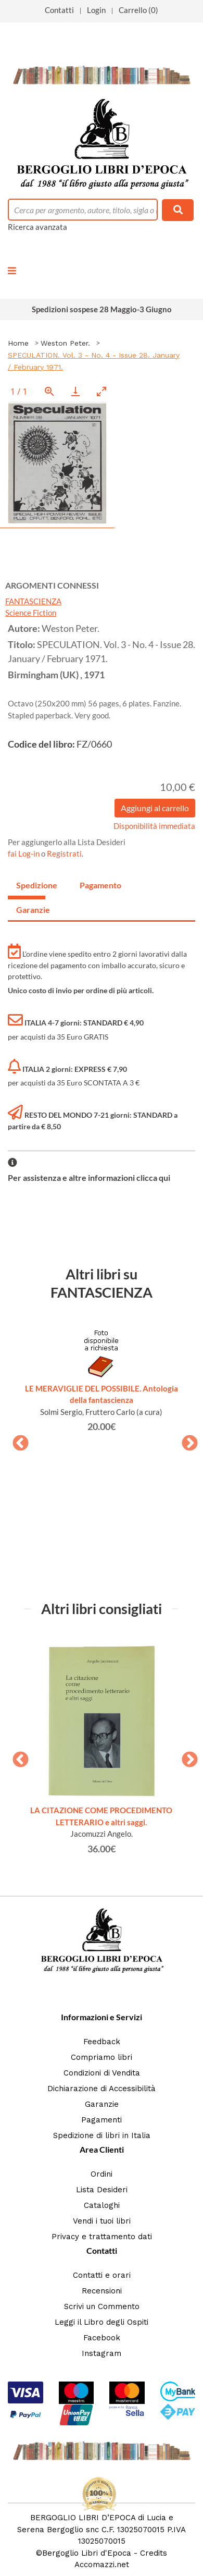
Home (18, 343)
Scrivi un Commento (101, 2306)
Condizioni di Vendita (102, 2073)
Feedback (101, 2041)
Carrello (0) (138, 10)
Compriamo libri (101, 2057)
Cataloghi (102, 2205)
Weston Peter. (65, 343)
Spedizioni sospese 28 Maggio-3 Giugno (102, 309)
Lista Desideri (102, 2189)
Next (186, 1440)
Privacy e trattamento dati (102, 2236)
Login (96, 10)
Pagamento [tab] (94, 885)
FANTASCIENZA (33, 601)
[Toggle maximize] (101, 391)
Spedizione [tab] (30, 885)
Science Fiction (30, 612)
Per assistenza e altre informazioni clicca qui (89, 1177)
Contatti (59, 10)
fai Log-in (24, 853)
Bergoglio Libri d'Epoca (86, 2553)
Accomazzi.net (101, 2564)
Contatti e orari (102, 2275)
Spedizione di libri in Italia (101, 2135)
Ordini (101, 2174)
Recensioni (102, 2291)
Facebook (101, 2337)
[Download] (75, 391)
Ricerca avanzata (37, 226)
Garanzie (102, 2104)
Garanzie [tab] (30, 909)
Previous (16, 1440)
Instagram (101, 2353)
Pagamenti (101, 2120)
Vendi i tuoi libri (102, 2221)
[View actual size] (49, 391)
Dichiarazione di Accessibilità (101, 2088)
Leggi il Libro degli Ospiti (101, 2322)
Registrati (64, 853)
